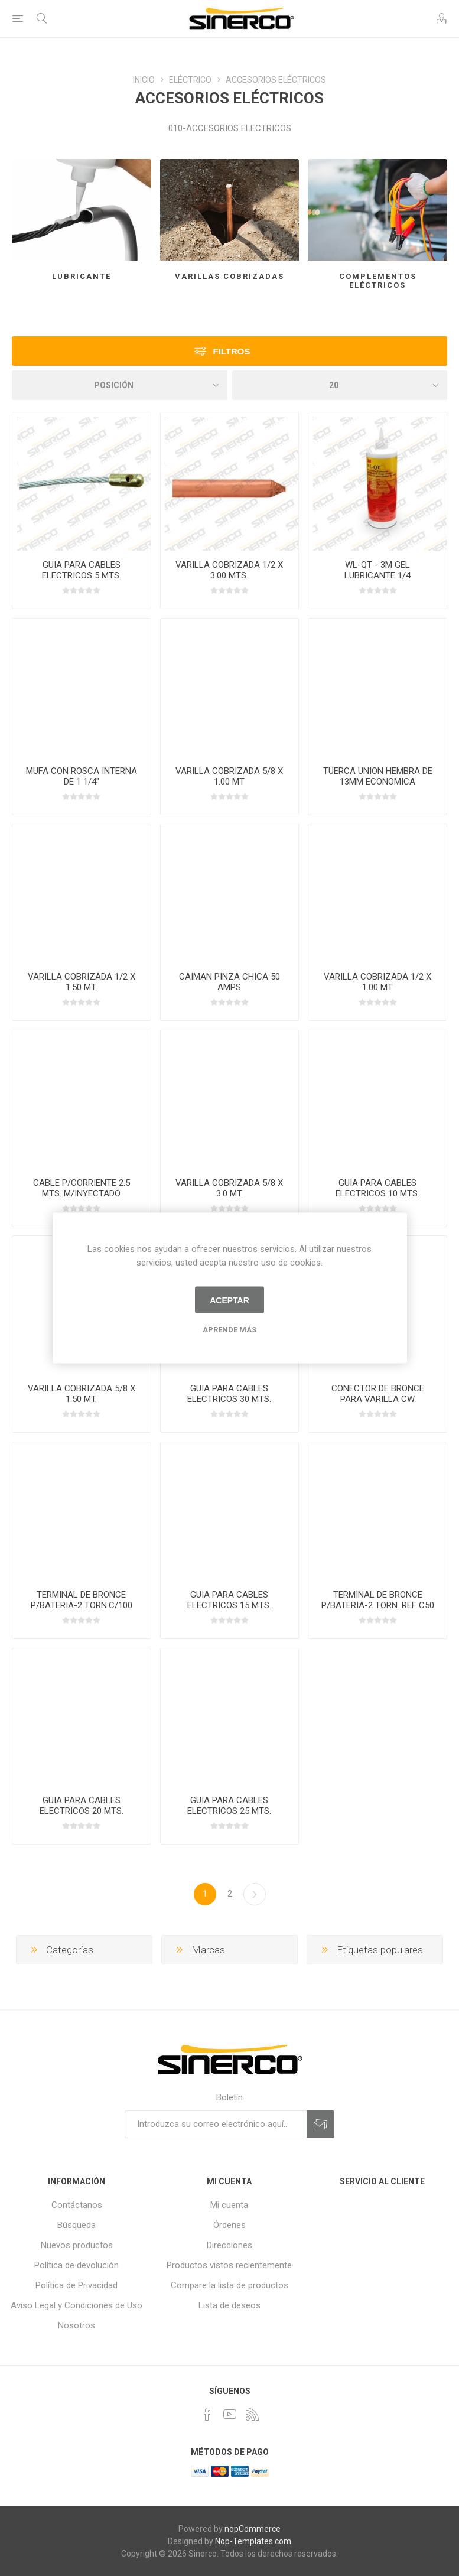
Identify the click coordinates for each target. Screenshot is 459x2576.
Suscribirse (320, 2124)
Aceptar (229, 1300)
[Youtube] (229, 2414)
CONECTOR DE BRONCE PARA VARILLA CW (377, 1393)
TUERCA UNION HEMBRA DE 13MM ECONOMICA (377, 776)
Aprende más (229, 1329)
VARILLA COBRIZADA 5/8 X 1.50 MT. (81, 1393)
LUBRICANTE (81, 276)
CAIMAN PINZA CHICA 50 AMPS (229, 982)
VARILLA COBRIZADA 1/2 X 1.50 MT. (81, 982)
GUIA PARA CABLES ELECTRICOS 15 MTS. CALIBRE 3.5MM (229, 1605)
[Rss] (252, 2414)
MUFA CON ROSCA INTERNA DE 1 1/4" (81, 776)
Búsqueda (76, 2225)
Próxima (254, 1894)
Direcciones (229, 2245)
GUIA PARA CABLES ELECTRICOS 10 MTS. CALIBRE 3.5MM (377, 1193)
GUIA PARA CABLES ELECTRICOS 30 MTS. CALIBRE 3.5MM (229, 1399)
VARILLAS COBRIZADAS (229, 276)
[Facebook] (207, 2414)
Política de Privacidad (76, 2285)
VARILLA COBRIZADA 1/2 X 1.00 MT (377, 982)
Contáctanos (76, 2205)
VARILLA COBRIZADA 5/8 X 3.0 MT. (229, 1188)
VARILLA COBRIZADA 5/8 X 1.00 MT (229, 776)
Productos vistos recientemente (229, 2265)
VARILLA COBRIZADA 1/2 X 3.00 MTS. (229, 570)
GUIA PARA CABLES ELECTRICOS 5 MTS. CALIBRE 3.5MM (81, 575)
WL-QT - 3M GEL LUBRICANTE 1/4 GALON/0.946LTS (377, 575)
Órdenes (229, 2225)
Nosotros (76, 2325)
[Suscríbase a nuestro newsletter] (216, 2124)
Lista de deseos (229, 2305)
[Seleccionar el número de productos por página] (340, 385)
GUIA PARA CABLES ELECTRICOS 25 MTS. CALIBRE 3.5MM (229, 1811)
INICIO (144, 79)
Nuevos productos (77, 2245)
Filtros (231, 351)
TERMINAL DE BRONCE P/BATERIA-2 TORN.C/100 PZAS (81, 1605)
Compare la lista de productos (229, 2285)
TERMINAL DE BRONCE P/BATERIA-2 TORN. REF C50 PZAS (377, 1605)
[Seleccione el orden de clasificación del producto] (119, 385)
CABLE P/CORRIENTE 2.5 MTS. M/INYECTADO (81, 1188)
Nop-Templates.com (253, 2541)
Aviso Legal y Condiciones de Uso (76, 2305)
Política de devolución (76, 2265)
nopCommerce (252, 2528)
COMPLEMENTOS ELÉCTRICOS (377, 281)
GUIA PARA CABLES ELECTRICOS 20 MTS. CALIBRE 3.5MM (81, 1811)
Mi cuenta (229, 2205)
